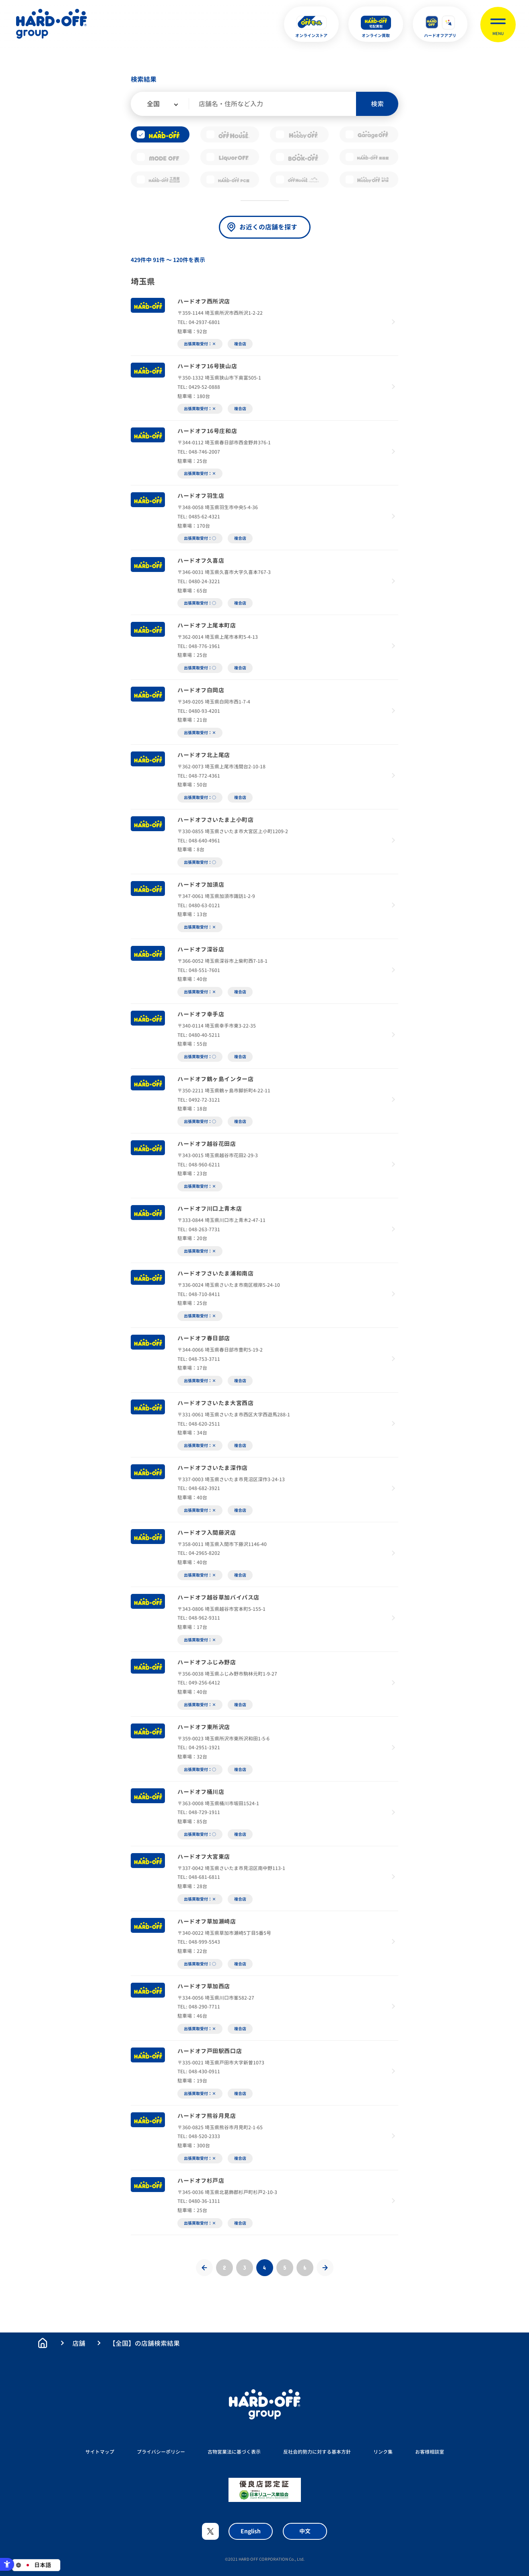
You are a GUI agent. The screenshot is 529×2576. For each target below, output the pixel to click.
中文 (305, 2531)
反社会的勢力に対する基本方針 (317, 2451)
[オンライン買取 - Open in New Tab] (375, 24)
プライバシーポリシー (161, 2451)
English (251, 2531)
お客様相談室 (429, 2451)
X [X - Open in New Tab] (210, 2531)
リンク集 (383, 2451)
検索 (377, 103)
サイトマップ (99, 2451)
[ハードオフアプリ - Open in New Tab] (440, 24)
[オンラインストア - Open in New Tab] (311, 24)
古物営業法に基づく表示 (234, 2451)
